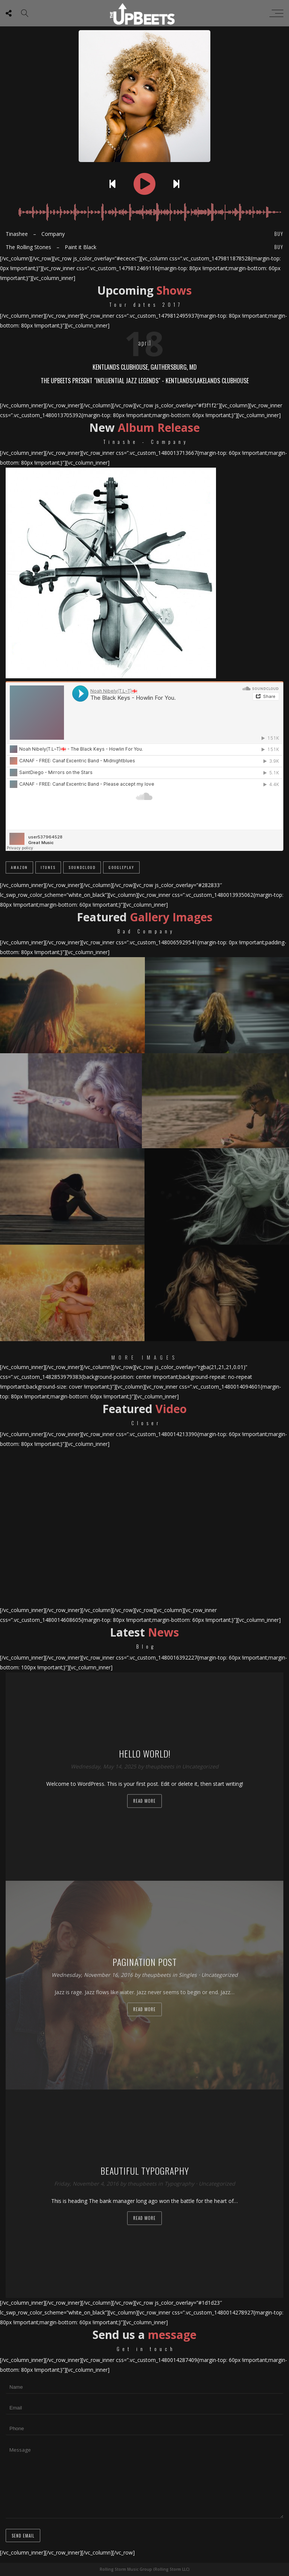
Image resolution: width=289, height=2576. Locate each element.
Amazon (19, 867)
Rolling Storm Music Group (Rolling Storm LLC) (145, 2569)
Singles (188, 1975)
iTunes (48, 867)
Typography (179, 2183)
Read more (144, 1801)
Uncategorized (200, 1766)
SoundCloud (82, 867)
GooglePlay (121, 867)
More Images (144, 1357)
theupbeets (160, 1766)
